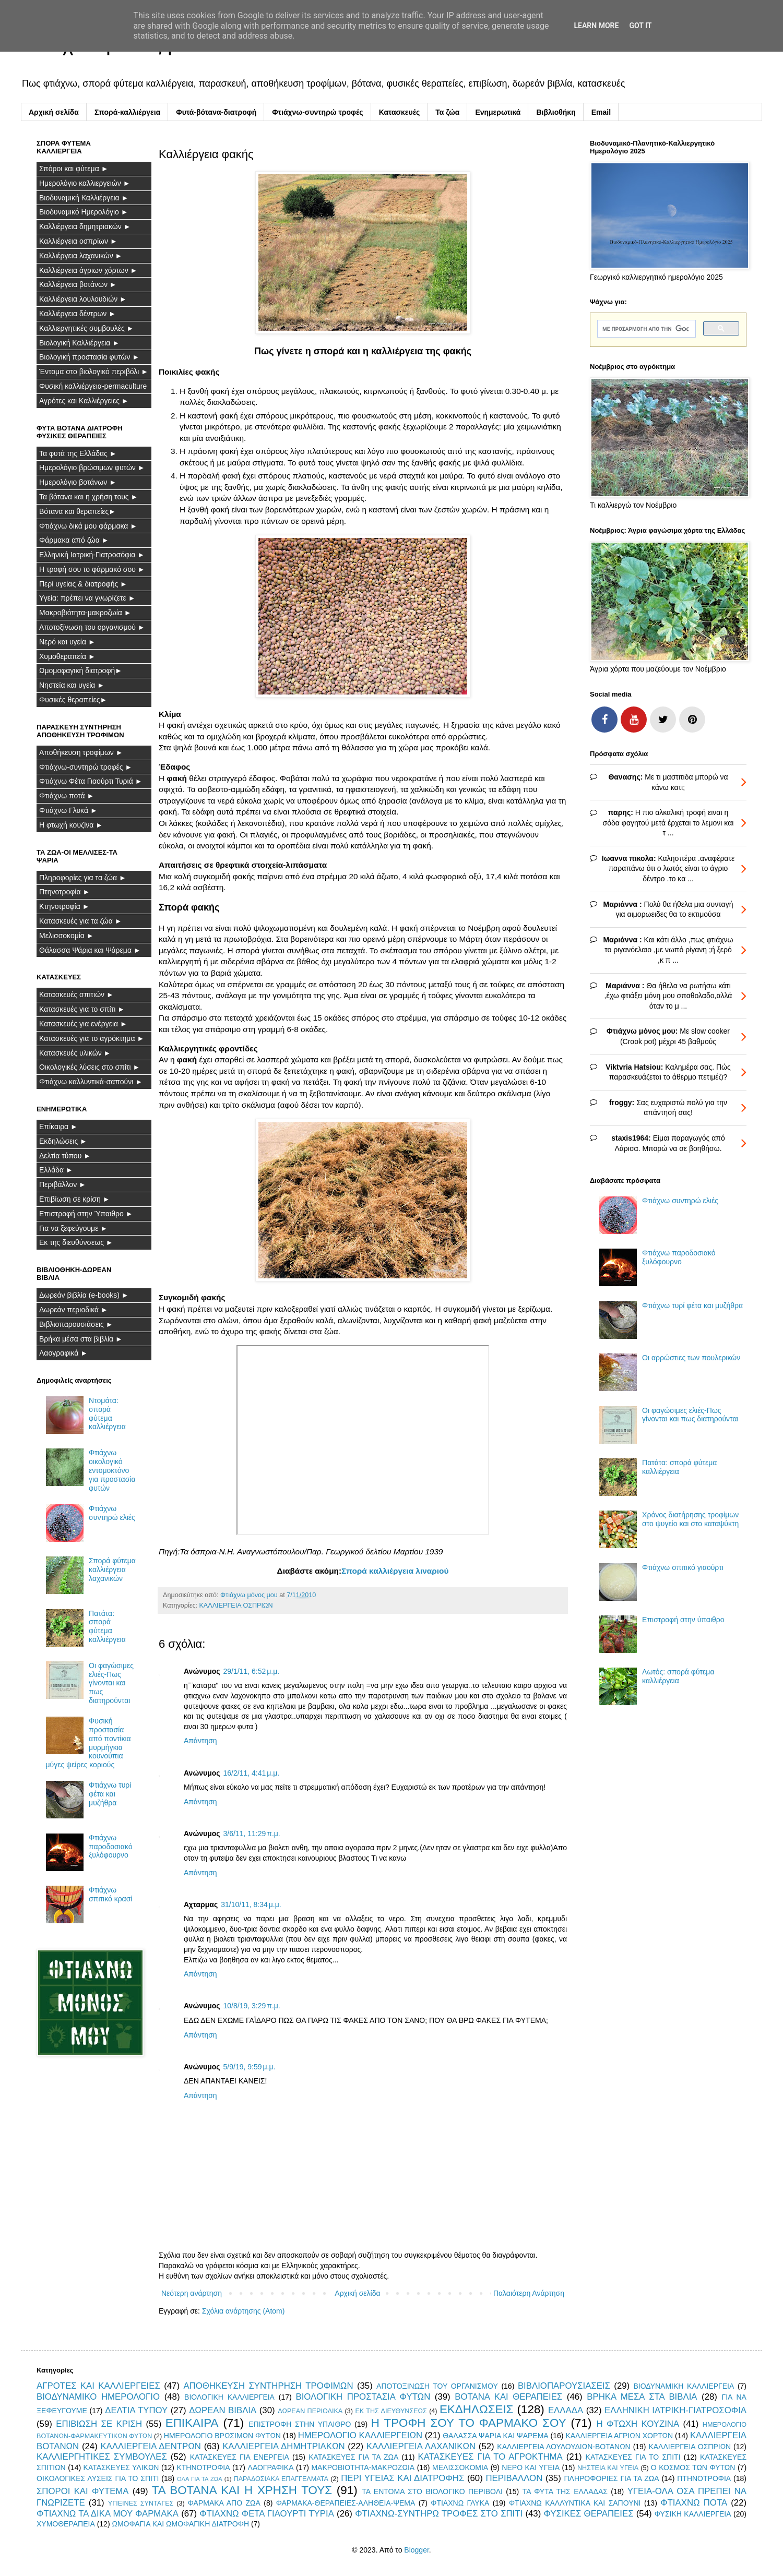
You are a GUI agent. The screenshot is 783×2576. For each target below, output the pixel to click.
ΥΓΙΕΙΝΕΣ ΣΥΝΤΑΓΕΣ (141, 2503)
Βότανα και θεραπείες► (77, 511)
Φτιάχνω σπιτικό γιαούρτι (682, 1567)
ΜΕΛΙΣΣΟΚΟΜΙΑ (460, 2467)
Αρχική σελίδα (54, 112)
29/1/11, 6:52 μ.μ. (251, 1671)
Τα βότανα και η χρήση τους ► (88, 497)
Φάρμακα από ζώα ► (74, 540)
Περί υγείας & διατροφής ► (83, 584)
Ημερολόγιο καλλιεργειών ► (84, 183)
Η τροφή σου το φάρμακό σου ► (92, 569)
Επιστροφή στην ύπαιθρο (683, 1619)
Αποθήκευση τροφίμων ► (81, 752)
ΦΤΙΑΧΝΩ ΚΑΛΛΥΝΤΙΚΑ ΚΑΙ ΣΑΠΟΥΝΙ (575, 2503)
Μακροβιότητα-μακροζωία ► (85, 612)
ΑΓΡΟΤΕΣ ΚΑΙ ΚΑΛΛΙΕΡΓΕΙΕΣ (98, 2386)
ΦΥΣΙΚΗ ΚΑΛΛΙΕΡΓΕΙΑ (693, 2514)
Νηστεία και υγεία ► (71, 685)
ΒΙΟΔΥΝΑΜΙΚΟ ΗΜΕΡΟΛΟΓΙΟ (98, 2397)
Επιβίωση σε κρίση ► (74, 1199)
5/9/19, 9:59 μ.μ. (249, 2067)
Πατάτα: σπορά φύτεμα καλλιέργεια (107, 1626)
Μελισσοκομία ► (66, 935)
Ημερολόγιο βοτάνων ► (77, 482)
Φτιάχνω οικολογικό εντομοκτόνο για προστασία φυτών (112, 1470)
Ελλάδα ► (56, 1170)
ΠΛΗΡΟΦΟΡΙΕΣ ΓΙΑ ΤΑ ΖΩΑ (611, 2478)
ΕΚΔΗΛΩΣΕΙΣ (477, 2409)
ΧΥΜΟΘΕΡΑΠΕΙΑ (66, 2524)
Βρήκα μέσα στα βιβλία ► (81, 1339)
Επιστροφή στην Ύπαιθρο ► (86, 1213)
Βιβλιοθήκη (555, 112)
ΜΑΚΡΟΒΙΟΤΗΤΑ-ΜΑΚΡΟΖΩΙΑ (362, 2467)
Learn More (596, 25)
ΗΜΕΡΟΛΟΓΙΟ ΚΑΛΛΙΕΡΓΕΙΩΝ (360, 2435)
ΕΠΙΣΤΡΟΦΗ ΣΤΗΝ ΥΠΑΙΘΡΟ (299, 2424)
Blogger (416, 2550)
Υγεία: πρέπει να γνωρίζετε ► (87, 598)
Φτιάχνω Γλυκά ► (68, 810)
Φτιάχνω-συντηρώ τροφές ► (85, 767)
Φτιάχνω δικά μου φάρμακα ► (88, 526)
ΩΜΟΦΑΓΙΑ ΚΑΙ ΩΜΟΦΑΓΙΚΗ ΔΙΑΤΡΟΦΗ (180, 2524)
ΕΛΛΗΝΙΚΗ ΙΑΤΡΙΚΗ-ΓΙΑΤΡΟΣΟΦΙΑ (675, 2410)
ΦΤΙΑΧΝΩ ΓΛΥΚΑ (460, 2503)
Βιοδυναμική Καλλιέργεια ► (83, 198)
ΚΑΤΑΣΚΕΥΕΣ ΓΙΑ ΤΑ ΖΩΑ (353, 2457)
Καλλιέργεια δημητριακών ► (85, 226)
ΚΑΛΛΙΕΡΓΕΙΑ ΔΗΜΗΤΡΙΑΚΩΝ (283, 2446)
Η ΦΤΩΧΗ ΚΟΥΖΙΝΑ (637, 2424)
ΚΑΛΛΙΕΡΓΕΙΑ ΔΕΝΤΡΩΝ (150, 2446)
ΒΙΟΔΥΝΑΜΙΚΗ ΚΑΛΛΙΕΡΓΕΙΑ (684, 2386)
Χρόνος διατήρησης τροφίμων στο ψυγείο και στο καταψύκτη (690, 1519)
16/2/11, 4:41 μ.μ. (251, 1773)
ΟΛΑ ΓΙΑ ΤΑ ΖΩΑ (199, 2479)
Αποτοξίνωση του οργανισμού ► (92, 627)
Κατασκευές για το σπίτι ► (82, 1009)
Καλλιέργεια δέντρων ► (77, 313)
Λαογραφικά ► (63, 1353)
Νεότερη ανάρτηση (191, 2293)
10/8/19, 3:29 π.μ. (251, 2006)
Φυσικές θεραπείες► (73, 700)
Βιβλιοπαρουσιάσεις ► (76, 1324)
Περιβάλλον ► (62, 1184)
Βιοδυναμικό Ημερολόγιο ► (83, 212)
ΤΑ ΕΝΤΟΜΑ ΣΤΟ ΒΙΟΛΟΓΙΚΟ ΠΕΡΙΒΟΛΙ (432, 2491)
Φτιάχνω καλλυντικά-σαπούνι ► (91, 1081)
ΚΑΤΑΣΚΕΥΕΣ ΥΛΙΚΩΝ (121, 2467)
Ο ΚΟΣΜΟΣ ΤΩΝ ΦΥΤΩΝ (693, 2467)
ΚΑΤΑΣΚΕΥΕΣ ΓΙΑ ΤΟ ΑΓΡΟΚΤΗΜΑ (490, 2457)
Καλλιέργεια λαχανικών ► (80, 255)
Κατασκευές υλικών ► (75, 1053)
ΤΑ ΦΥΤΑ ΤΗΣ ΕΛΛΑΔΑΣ (565, 2491)
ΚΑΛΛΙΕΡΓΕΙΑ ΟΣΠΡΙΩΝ (235, 1605)
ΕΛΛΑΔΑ (565, 2410)
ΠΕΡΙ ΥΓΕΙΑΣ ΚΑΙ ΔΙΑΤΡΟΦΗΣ (402, 2478)
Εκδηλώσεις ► (63, 1141)
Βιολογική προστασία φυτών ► (89, 357)
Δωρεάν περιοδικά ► (73, 1309)
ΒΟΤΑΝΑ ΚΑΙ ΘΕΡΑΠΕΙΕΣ (508, 2397)
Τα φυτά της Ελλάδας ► (78, 453)
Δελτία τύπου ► (65, 1156)
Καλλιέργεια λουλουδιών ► (83, 299)
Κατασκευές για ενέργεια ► (83, 1024)
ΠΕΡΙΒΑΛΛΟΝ (513, 2478)
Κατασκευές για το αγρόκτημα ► (91, 1038)
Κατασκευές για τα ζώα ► (80, 921)
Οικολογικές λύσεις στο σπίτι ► (89, 1067)
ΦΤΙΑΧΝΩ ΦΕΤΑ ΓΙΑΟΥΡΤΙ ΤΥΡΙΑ (266, 2514)
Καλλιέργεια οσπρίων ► (78, 241)
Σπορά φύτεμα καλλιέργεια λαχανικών (112, 1569)
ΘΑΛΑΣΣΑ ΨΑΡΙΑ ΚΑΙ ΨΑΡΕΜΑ (495, 2435)
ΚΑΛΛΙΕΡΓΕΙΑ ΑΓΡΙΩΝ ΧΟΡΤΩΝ (619, 2435)
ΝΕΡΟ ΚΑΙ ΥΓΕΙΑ (531, 2467)
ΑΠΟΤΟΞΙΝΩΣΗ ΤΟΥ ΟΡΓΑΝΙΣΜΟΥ (437, 2386)
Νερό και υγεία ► (67, 642)
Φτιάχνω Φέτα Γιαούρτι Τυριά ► (91, 781)
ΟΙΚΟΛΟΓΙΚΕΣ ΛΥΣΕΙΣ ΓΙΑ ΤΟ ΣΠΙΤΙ (98, 2478)
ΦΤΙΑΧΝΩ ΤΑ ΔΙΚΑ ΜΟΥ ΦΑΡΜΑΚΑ (108, 2514)
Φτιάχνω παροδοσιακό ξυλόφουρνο (110, 1847)
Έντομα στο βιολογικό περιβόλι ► (93, 371)
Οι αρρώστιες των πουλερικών (691, 1357)
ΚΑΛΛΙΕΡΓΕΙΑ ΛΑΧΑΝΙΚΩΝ (421, 2446)
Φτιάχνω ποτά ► (66, 796)
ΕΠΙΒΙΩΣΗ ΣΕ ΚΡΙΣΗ (99, 2424)
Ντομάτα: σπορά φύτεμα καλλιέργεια (107, 1413)
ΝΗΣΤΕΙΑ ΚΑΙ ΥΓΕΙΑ (607, 2468)
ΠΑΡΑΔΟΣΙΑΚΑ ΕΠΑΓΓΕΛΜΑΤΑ (281, 2479)
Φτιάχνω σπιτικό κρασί (110, 1894)
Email (601, 112)
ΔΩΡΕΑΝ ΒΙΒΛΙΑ (222, 2410)
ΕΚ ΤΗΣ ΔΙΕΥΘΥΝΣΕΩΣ (390, 2411)
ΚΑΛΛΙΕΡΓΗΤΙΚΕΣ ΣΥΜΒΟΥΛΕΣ (102, 2457)
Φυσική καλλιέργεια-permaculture (93, 386)
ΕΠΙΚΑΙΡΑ (192, 2422)
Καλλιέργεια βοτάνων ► (78, 284)
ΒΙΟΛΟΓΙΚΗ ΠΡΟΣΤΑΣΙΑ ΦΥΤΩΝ (363, 2397)
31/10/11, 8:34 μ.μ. (251, 1904)
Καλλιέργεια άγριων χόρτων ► (88, 270)
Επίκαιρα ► (58, 1126)
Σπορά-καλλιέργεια (127, 112)
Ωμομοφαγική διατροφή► (80, 670)
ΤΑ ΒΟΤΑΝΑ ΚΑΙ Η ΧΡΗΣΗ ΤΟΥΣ (242, 2490)
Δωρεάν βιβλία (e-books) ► (84, 1295)
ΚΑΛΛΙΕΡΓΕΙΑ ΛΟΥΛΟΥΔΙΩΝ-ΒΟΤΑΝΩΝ (563, 2446)
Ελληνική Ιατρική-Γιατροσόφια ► (92, 554)
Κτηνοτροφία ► (64, 906)
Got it (640, 25)
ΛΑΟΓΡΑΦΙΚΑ (271, 2467)
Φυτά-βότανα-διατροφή (216, 112)
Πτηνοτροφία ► (64, 892)
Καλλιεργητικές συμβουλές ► (86, 328)
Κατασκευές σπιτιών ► (76, 994)
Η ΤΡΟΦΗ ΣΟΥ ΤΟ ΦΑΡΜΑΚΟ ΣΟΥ (468, 2422)
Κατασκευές (399, 112)
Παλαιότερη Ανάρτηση (528, 2293)
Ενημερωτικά (497, 112)
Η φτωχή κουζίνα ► (71, 825)
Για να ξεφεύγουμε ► (73, 1228)
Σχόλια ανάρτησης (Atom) (243, 2311)
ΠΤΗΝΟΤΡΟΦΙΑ (704, 2478)
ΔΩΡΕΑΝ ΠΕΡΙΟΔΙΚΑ (310, 2411)
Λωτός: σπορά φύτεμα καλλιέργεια (678, 1676)
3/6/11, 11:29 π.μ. (251, 1833)
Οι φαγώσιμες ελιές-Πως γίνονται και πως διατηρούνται (111, 1683)
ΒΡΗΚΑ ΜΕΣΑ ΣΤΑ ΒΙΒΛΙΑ (642, 2397)
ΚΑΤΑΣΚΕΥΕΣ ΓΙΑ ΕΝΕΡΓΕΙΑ (239, 2457)
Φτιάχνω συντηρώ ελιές (112, 1512)
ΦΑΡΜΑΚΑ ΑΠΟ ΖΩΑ (224, 2503)
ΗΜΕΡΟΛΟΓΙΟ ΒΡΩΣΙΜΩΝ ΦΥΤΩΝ (222, 2435)
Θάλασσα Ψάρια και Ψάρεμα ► (90, 950)
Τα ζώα (447, 112)
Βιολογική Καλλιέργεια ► (79, 343)
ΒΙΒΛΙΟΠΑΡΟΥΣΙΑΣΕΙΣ (564, 2386)
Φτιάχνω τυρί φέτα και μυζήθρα (110, 1794)
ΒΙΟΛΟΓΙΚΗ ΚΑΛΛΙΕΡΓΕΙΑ (229, 2397)
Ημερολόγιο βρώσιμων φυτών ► (92, 467)
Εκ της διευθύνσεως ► (76, 1242)
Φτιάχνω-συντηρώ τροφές (317, 112)
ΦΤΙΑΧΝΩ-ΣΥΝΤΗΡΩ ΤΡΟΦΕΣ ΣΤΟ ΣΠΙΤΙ (439, 2514)
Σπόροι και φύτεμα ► (74, 168)
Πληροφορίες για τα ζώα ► (82, 877)
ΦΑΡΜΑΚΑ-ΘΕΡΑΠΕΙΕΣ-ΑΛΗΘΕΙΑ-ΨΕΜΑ (346, 2503)
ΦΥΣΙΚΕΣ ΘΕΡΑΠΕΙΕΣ (589, 2514)
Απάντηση (200, 1740)
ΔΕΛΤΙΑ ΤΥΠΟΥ (136, 2410)
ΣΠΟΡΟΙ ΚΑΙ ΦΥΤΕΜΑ (83, 2491)
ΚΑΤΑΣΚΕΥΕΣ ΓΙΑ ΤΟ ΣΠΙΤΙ (633, 2457)
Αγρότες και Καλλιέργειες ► (84, 401)
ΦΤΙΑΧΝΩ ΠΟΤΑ (693, 2503)
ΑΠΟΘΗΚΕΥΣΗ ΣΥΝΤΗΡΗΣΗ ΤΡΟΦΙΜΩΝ (268, 2386)
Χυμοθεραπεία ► (67, 656)
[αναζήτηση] (645, 328)
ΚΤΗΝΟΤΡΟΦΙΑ (203, 2467)
